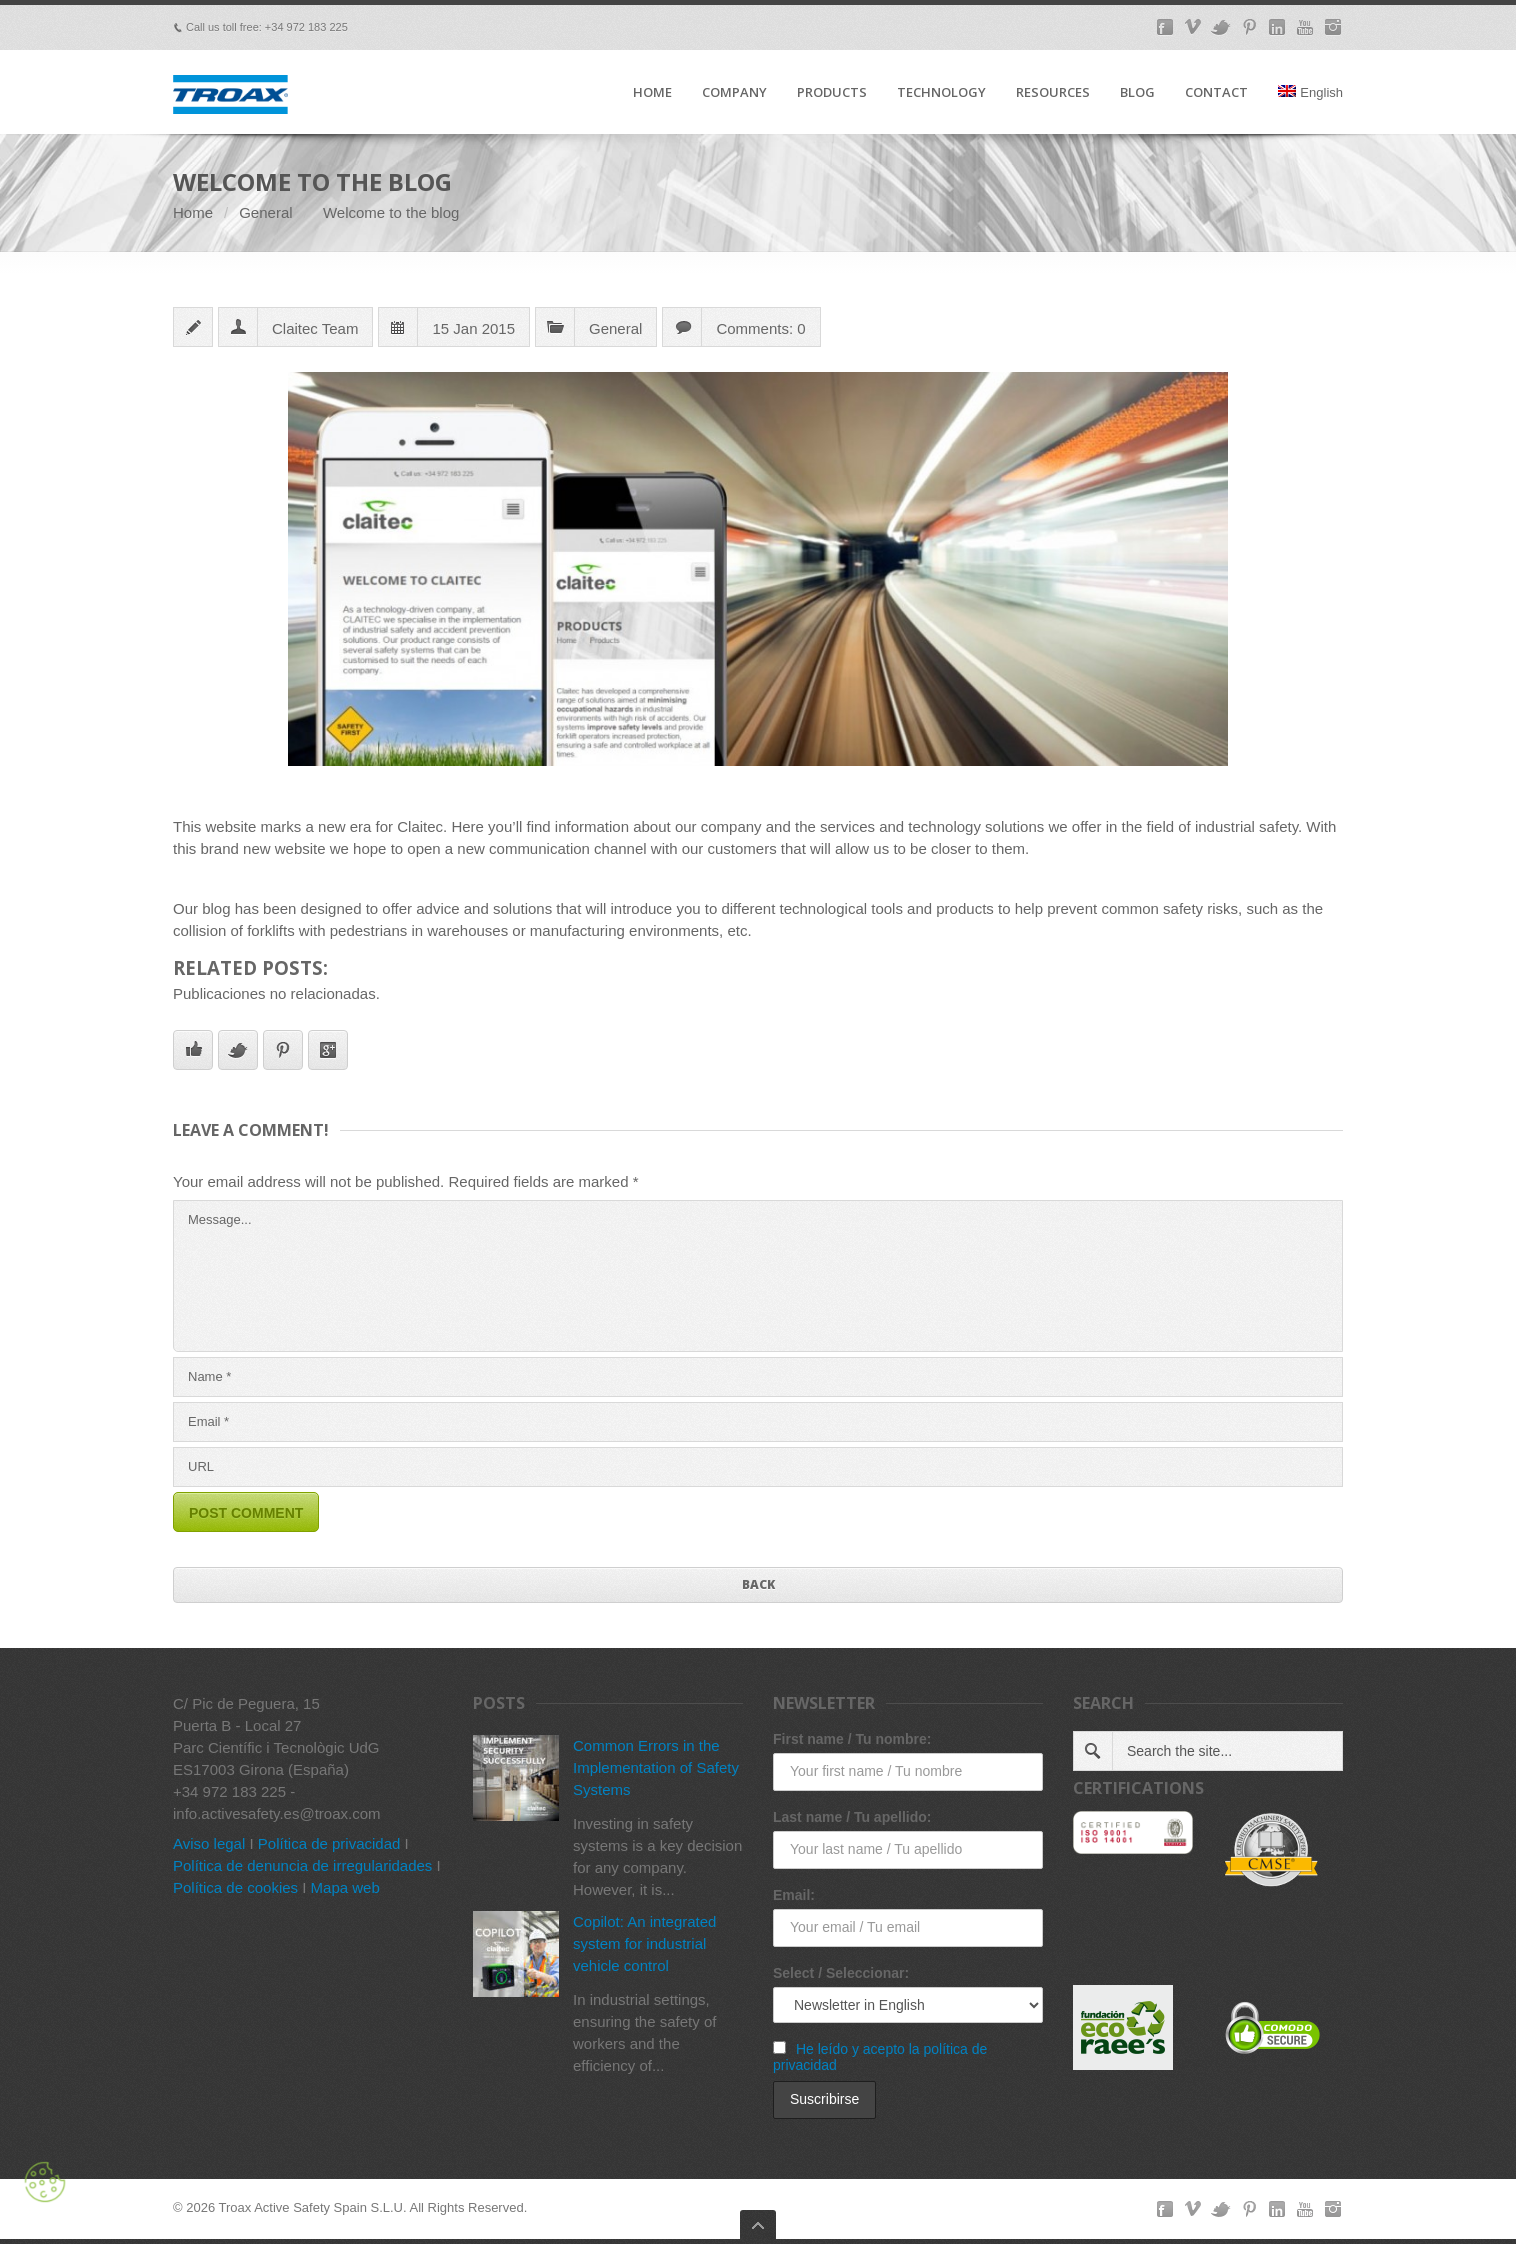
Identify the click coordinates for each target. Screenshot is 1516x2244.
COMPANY (734, 93)
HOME (652, 93)
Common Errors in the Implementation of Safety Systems (656, 1767)
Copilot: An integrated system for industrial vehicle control (644, 1943)
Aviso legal (209, 1843)
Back (758, 1584)
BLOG (1137, 93)
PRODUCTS (832, 93)
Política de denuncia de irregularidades (302, 1865)
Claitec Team (315, 328)
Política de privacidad (329, 1843)
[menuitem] (1310, 109)
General (265, 212)
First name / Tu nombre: (852, 1739)
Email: (794, 1895)
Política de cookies (235, 1887)
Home (193, 212)
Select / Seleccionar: (841, 1973)
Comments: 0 (760, 328)
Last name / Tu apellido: (852, 1817)
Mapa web (345, 1887)
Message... (758, 1276)
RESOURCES (1053, 93)
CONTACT (1216, 93)
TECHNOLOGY (941, 93)
